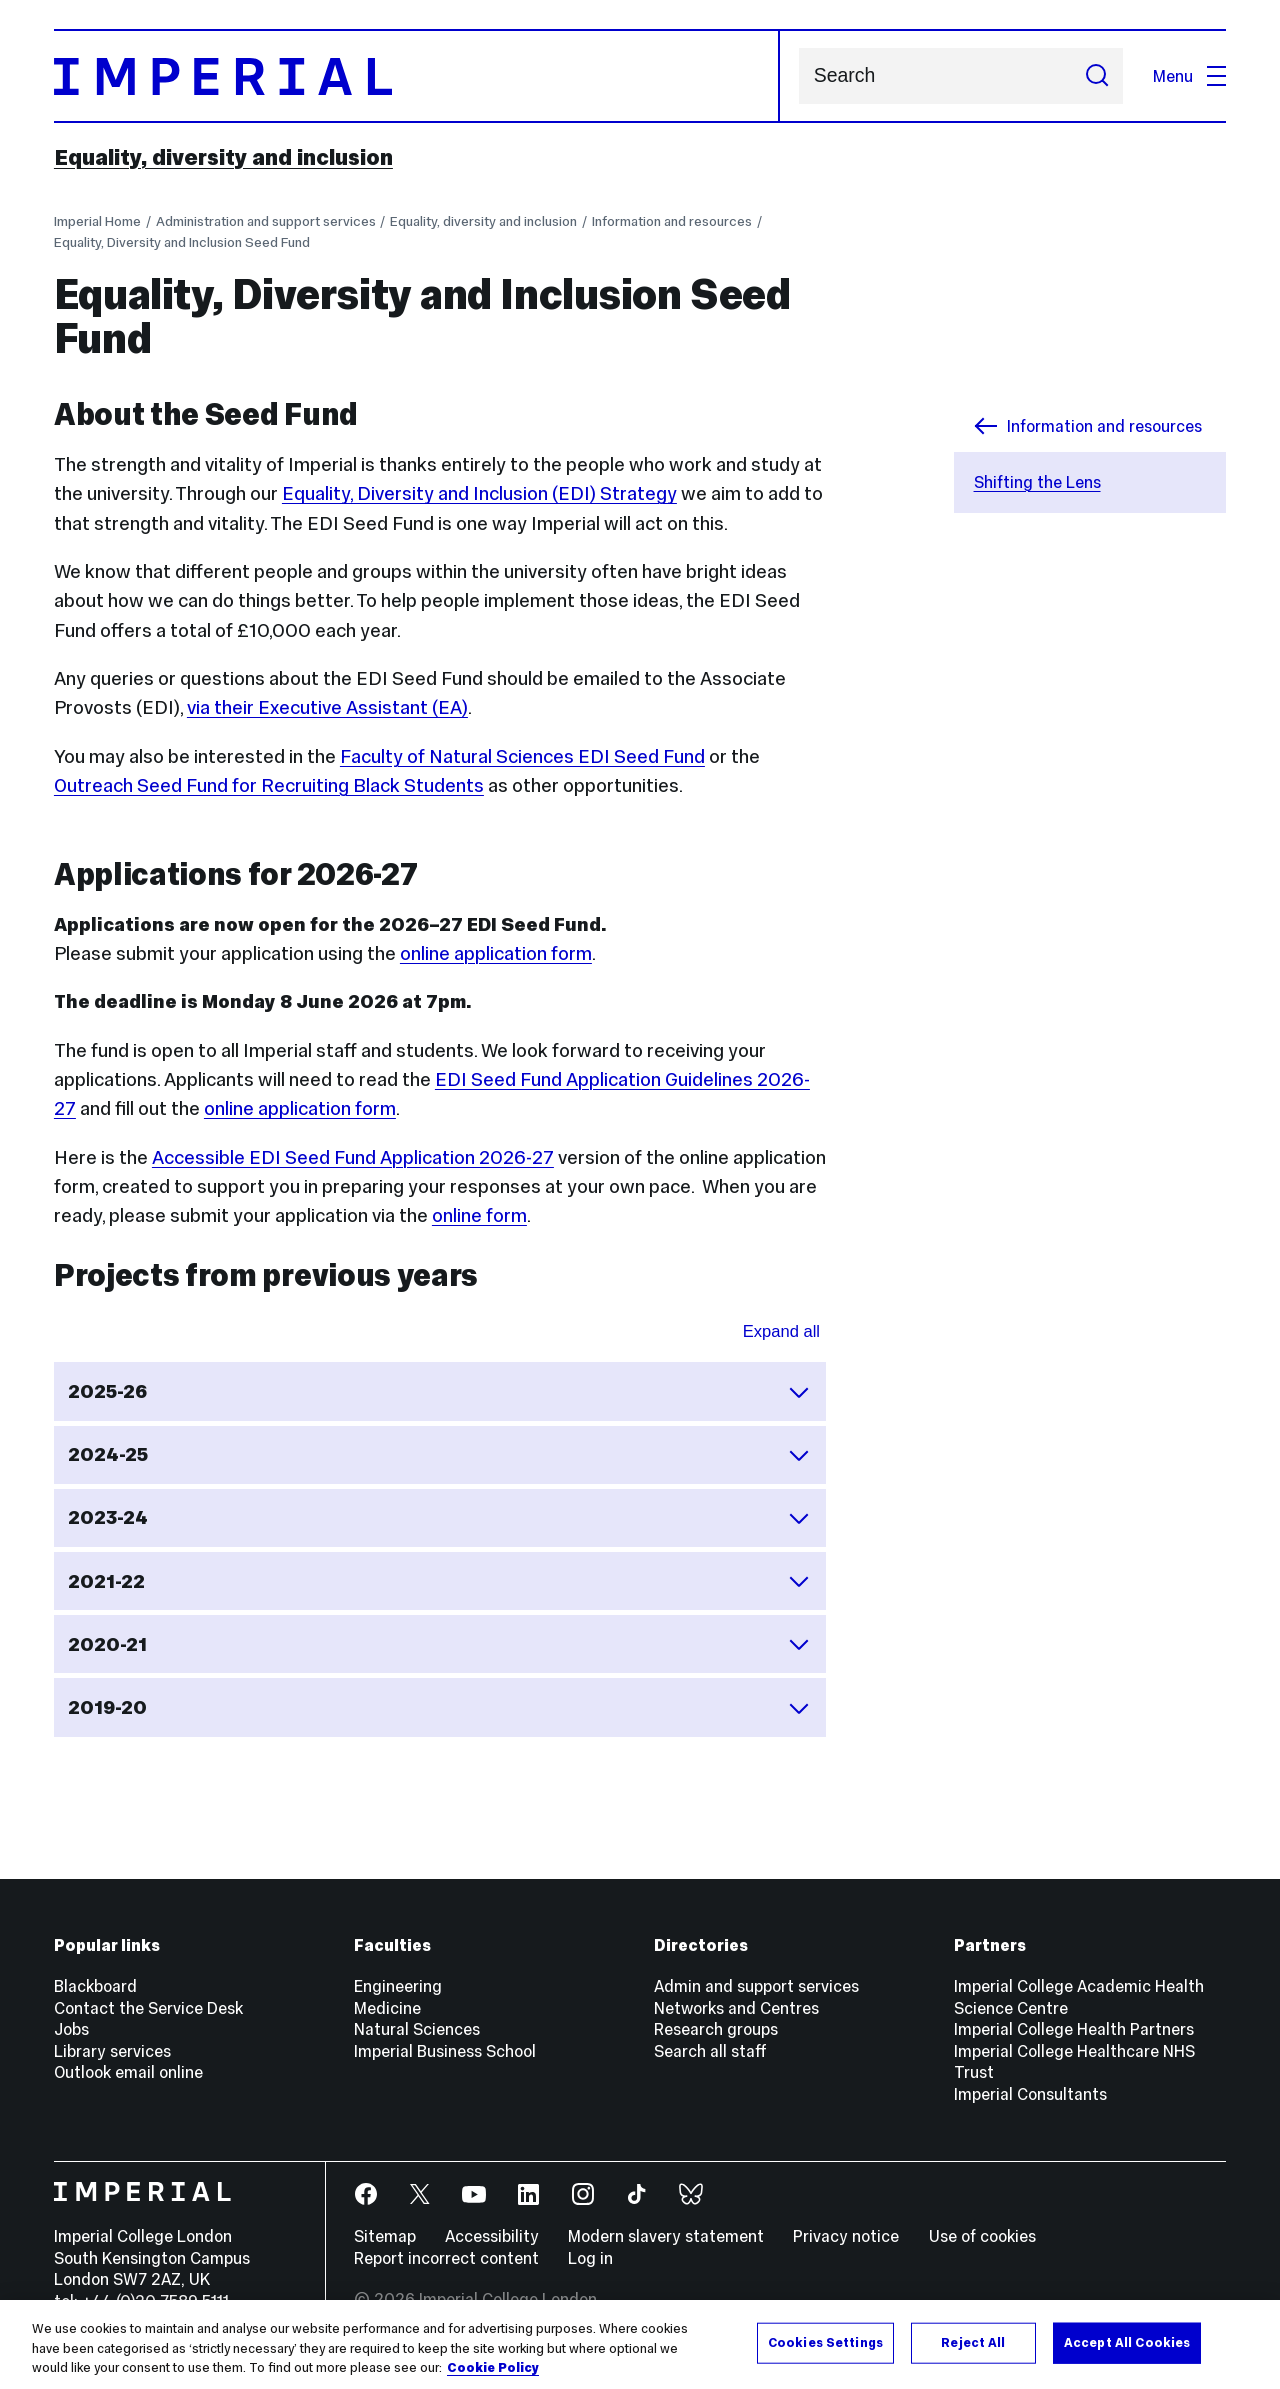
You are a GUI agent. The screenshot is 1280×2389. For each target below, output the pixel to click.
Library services (112, 2051)
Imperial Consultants (1030, 2094)
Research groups (716, 2029)
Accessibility (492, 2236)
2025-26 (439, 1392)
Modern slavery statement (666, 2236)
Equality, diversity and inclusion (223, 157)
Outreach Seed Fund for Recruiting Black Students (269, 785)
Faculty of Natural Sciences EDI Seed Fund (522, 756)
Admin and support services (756, 1986)
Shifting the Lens (1037, 482)
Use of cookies (982, 2236)
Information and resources (672, 221)
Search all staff (710, 2051)
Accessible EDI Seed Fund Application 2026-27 (353, 1157)
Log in (590, 2258)
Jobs (71, 2029)
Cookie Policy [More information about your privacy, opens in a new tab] (493, 2368)
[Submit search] (1096, 76)
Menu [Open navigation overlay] (1189, 76)
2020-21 (439, 1644)
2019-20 (439, 1708)
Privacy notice (846, 2236)
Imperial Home (97, 221)
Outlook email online (128, 2072)
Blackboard (95, 1986)
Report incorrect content (446, 2258)
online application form (496, 953)
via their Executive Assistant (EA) (327, 707)
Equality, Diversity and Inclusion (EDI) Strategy (479, 493)
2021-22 (439, 1581)
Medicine (387, 2008)
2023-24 (439, 1518)
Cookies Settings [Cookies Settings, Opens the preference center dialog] (825, 2342)
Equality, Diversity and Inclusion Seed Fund (182, 242)
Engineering (398, 1986)
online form (479, 1215)
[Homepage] (417, 76)
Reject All (973, 2342)
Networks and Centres (736, 2008)
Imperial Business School (445, 2051)
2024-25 (439, 1455)
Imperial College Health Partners (1074, 2029)
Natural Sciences (417, 2029)
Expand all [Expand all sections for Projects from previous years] (781, 1331)
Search (798, 76)
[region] (640, 2344)
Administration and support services (266, 221)
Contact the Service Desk (148, 2008)
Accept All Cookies (1127, 2342)
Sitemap (385, 2236)
